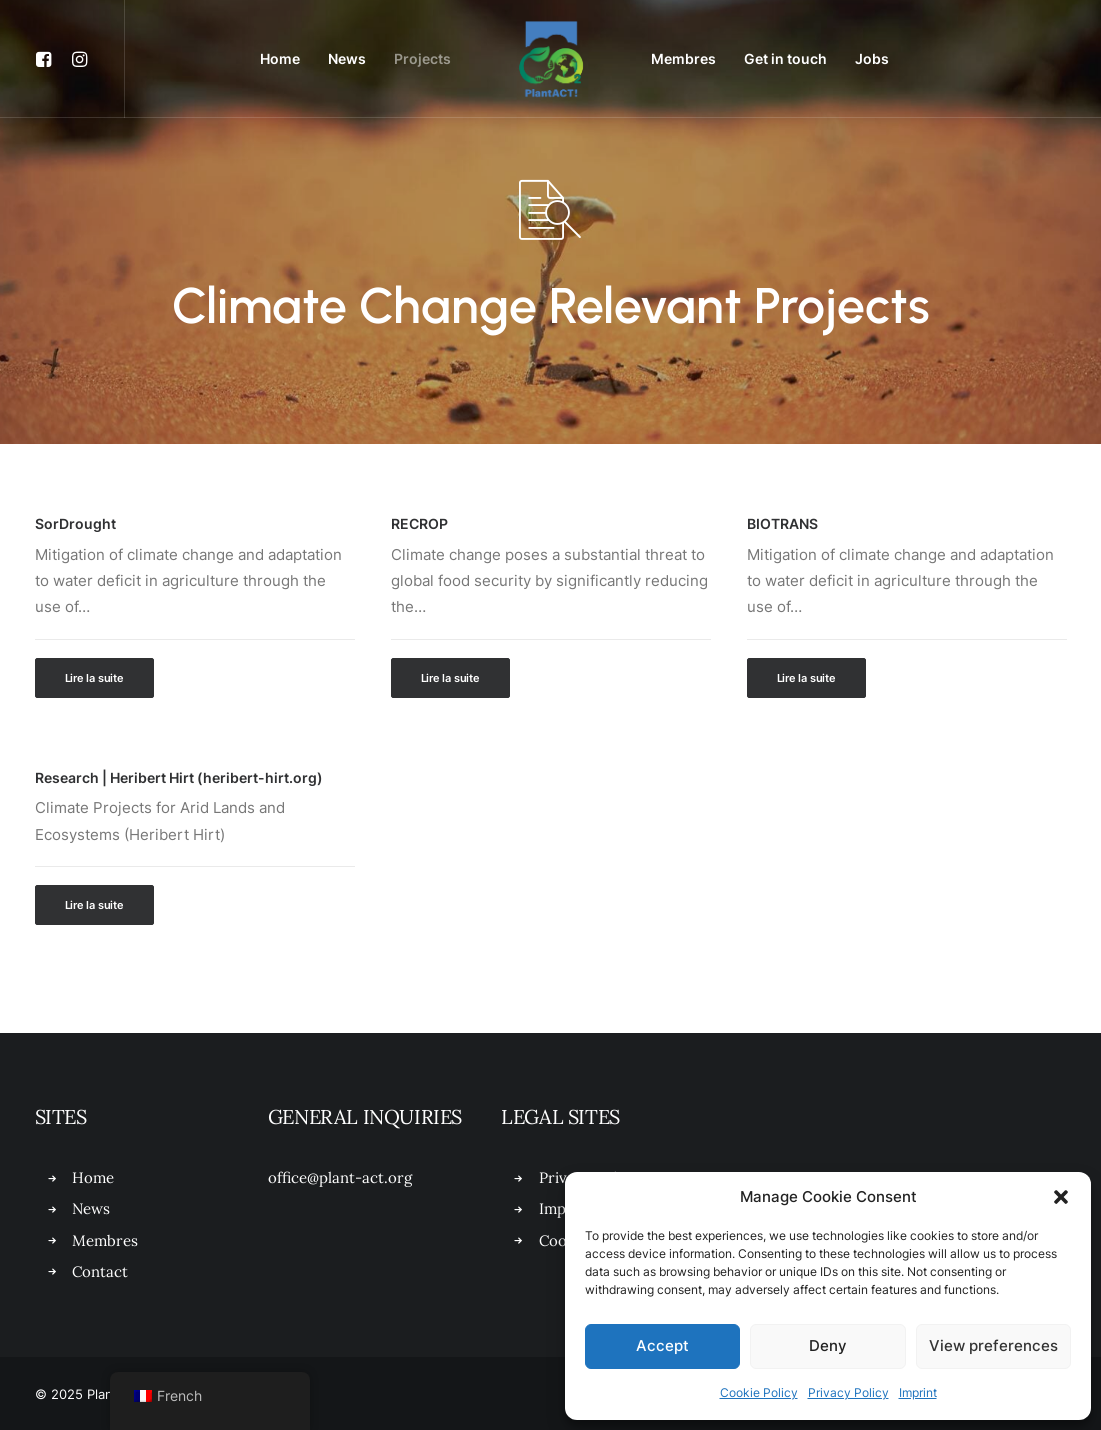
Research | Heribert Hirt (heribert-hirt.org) (179, 777)
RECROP (419, 523)
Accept (662, 1345)
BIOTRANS (782, 523)
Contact (100, 1271)
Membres (683, 58)
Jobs (872, 58)
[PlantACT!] (551, 59)
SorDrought (75, 523)
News (347, 58)
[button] (1061, 1197)
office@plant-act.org (340, 1177)
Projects (422, 58)
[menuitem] (48, 59)
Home (280, 58)
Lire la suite (94, 678)
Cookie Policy (759, 1392)
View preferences (993, 1345)
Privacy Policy (848, 1392)
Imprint (918, 1392)
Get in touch (785, 58)
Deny (828, 1345)
